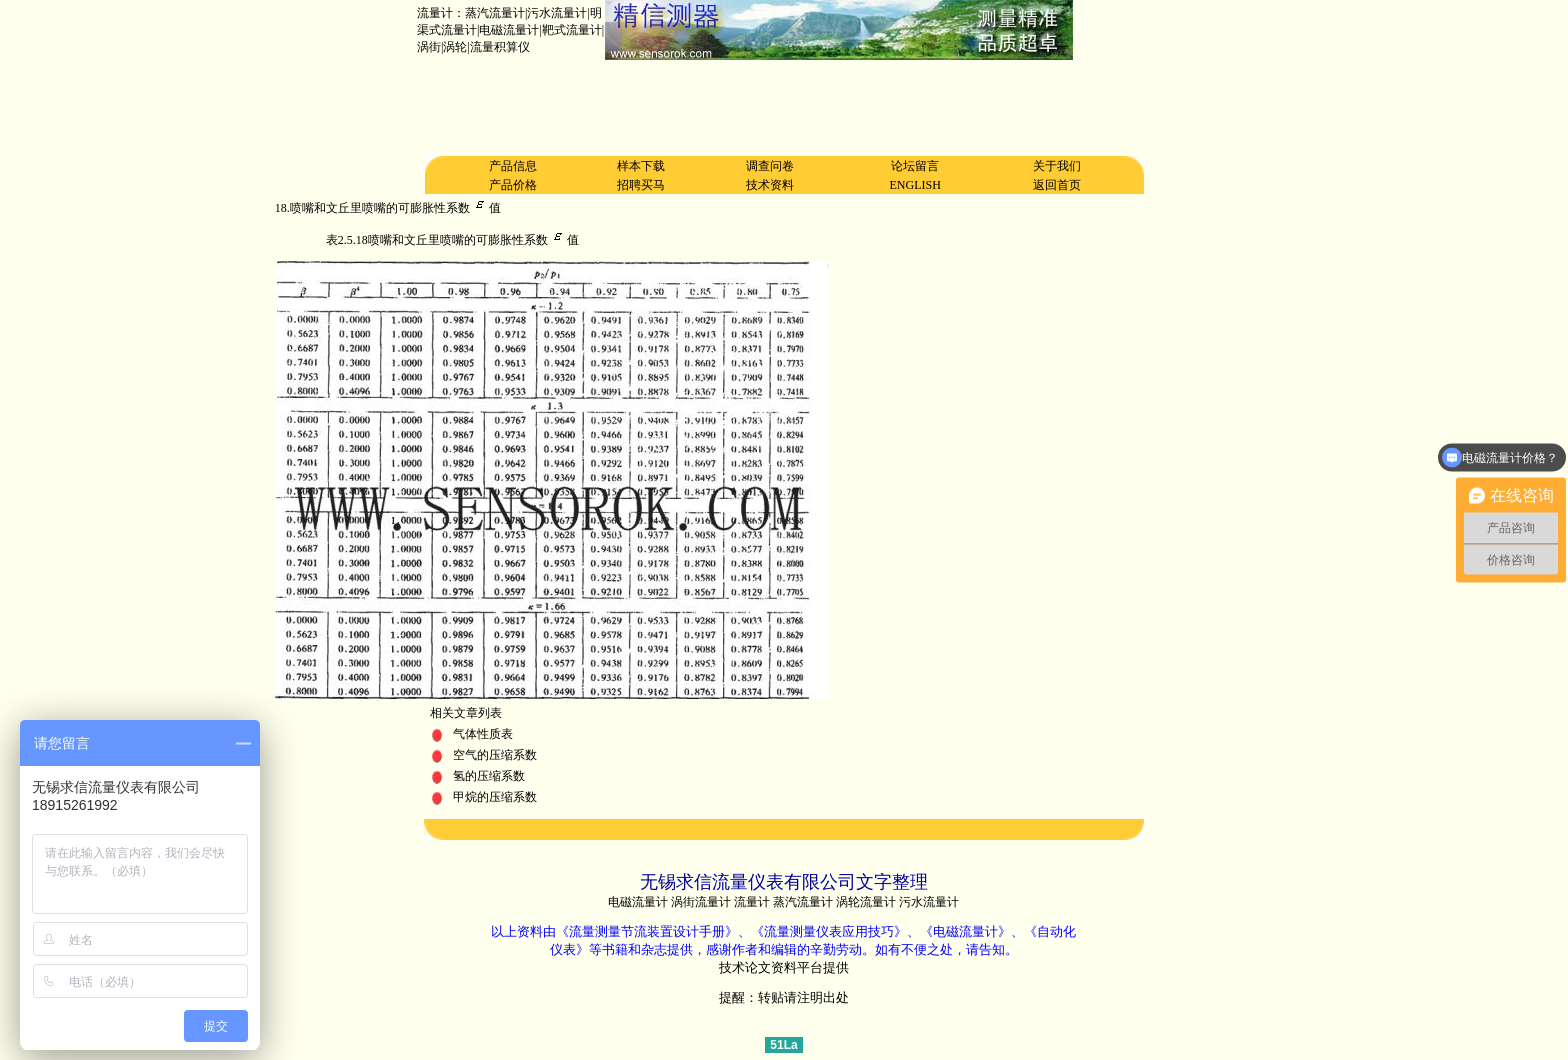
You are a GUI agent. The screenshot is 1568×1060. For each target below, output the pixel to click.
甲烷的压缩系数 (495, 797)
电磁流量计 (638, 902)
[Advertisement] (784, 108)
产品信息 (513, 166)
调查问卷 (770, 166)
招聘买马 (641, 185)
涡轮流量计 (866, 902)
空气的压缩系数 (495, 755)
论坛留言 (915, 166)
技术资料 (770, 185)
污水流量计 (929, 902)
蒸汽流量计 (803, 902)
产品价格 (513, 185)
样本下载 (641, 166)
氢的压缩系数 (489, 776)
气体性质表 (483, 734)
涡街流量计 (701, 902)
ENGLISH (915, 185)
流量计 (752, 902)
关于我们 (1057, 166)
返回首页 (1057, 185)
